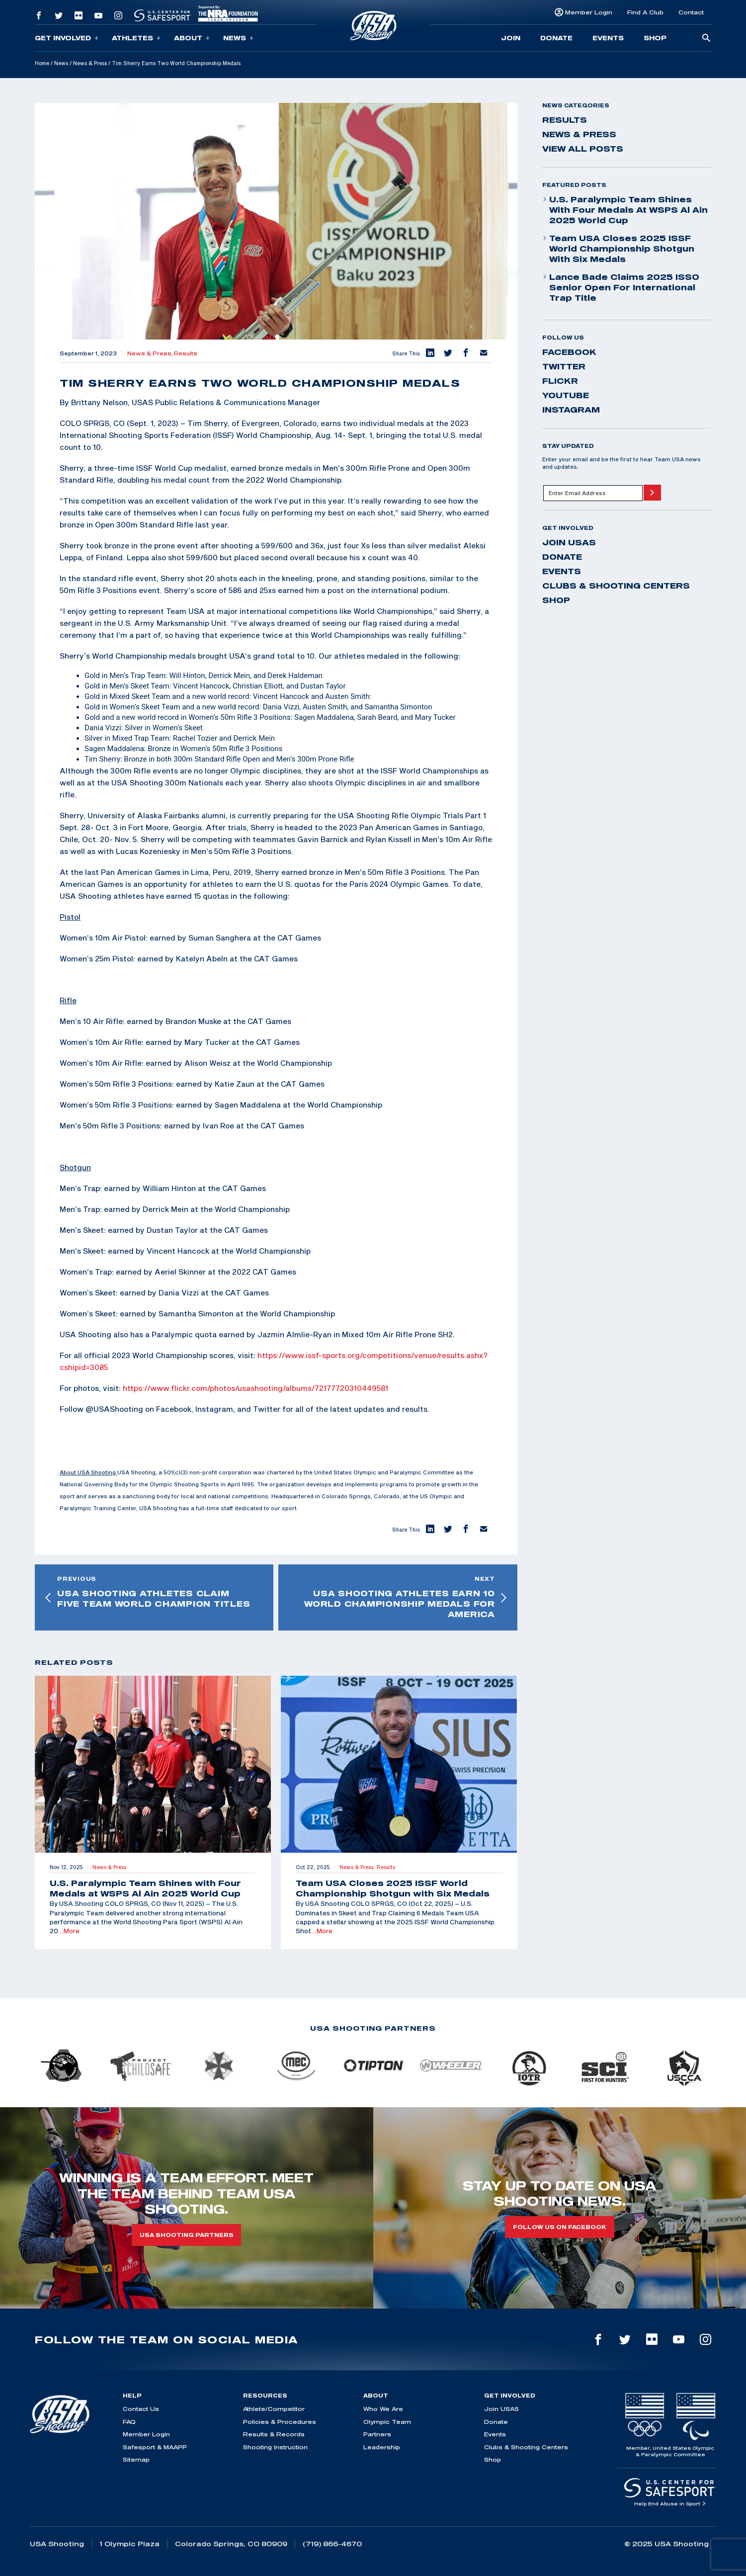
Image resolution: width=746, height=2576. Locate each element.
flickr (560, 380)
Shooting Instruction (275, 2447)
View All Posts (582, 148)
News (238, 38)
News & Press (90, 63)
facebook (569, 351)
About (192, 38)
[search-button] (706, 38)
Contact (691, 12)
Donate (556, 37)
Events (608, 37)
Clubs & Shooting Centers (616, 585)
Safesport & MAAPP (155, 2447)
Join (510, 37)
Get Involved (66, 38)
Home (42, 63)
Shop (655, 37)
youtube (565, 395)
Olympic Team (387, 2421)
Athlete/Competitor (274, 2408)
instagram (571, 409)
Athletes (136, 38)
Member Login (588, 12)
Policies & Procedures (279, 2421)
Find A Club (645, 12)
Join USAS (569, 542)
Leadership (381, 2447)
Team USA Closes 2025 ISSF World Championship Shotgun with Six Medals (618, 248)
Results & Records (274, 2434)
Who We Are (383, 2408)
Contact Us (141, 2408)
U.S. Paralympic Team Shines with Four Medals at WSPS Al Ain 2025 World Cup (625, 210)
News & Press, (150, 353)
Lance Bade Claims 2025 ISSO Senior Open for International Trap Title (620, 287)
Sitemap (136, 2459)
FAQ (129, 2421)
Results (185, 353)
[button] (430, 353)
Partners (377, 2434)
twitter (563, 366)
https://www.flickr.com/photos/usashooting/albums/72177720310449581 (255, 1387)
